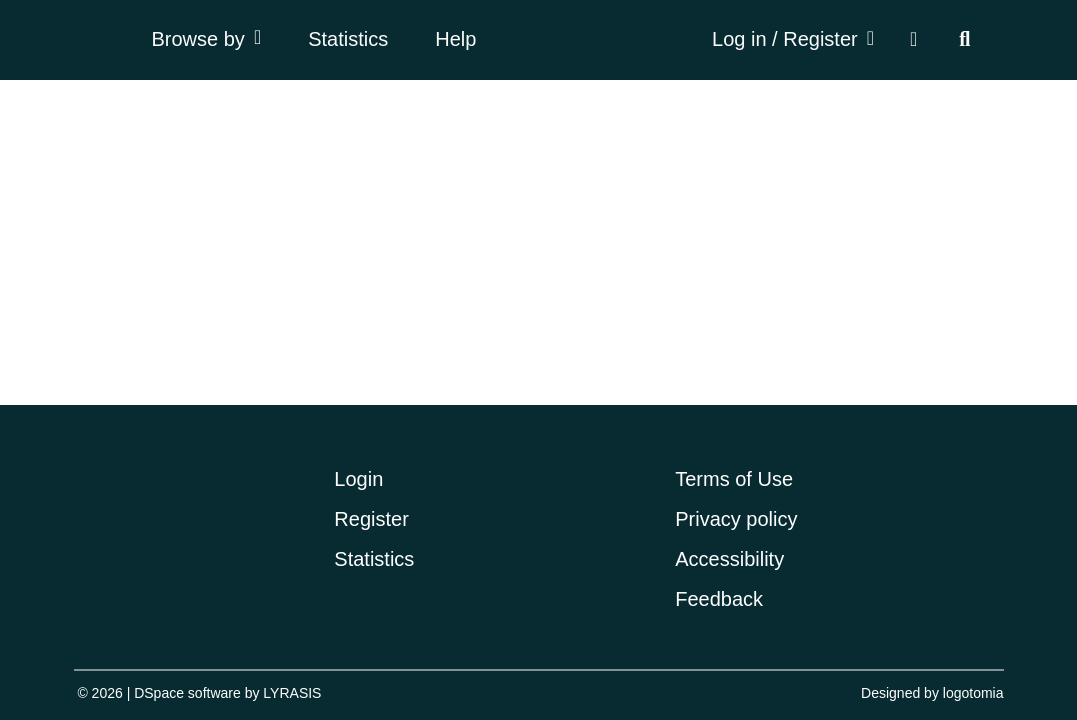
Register (371, 519)
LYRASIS (292, 693)
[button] (913, 40)
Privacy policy (736, 519)
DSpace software (187, 693)
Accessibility (729, 559)
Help (455, 39)
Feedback (719, 599)
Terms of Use (734, 479)
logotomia (973, 693)
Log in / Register (785, 39)
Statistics (348, 39)
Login (358, 479)
